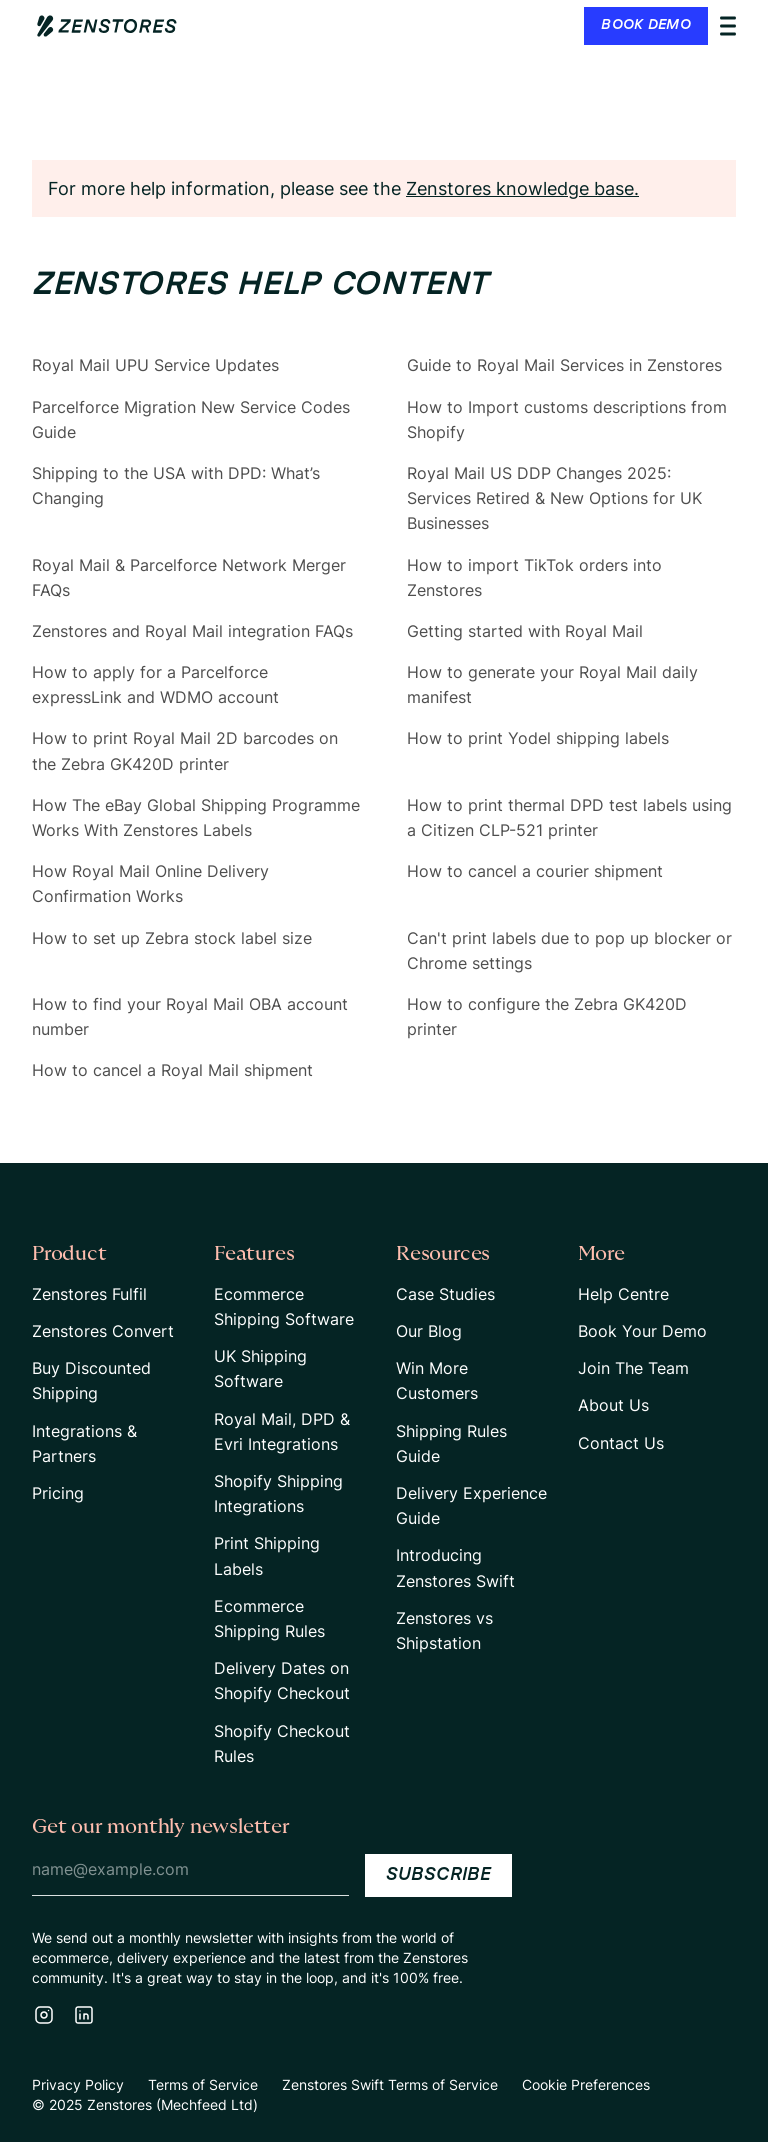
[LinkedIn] (84, 2015)
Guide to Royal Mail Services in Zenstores (564, 365)
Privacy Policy (78, 2084)
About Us (613, 1405)
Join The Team (633, 1368)
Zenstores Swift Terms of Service (390, 2084)
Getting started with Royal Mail (525, 631)
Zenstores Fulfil (89, 1294)
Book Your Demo (642, 1331)
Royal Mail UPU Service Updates (155, 365)
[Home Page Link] (107, 26)
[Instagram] (44, 2015)
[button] (660, 26)
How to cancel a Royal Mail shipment (172, 1070)
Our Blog (429, 1331)
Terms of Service (203, 2084)
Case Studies (445, 1294)
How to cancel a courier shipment (535, 871)
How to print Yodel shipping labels (538, 738)
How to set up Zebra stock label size (172, 938)
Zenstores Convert (103, 1331)
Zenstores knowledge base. (522, 188)
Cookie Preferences (586, 2084)
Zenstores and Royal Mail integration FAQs (192, 631)
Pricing (58, 1493)
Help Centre (623, 1294)
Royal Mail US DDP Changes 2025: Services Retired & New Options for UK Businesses (554, 498)
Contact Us (621, 1443)
